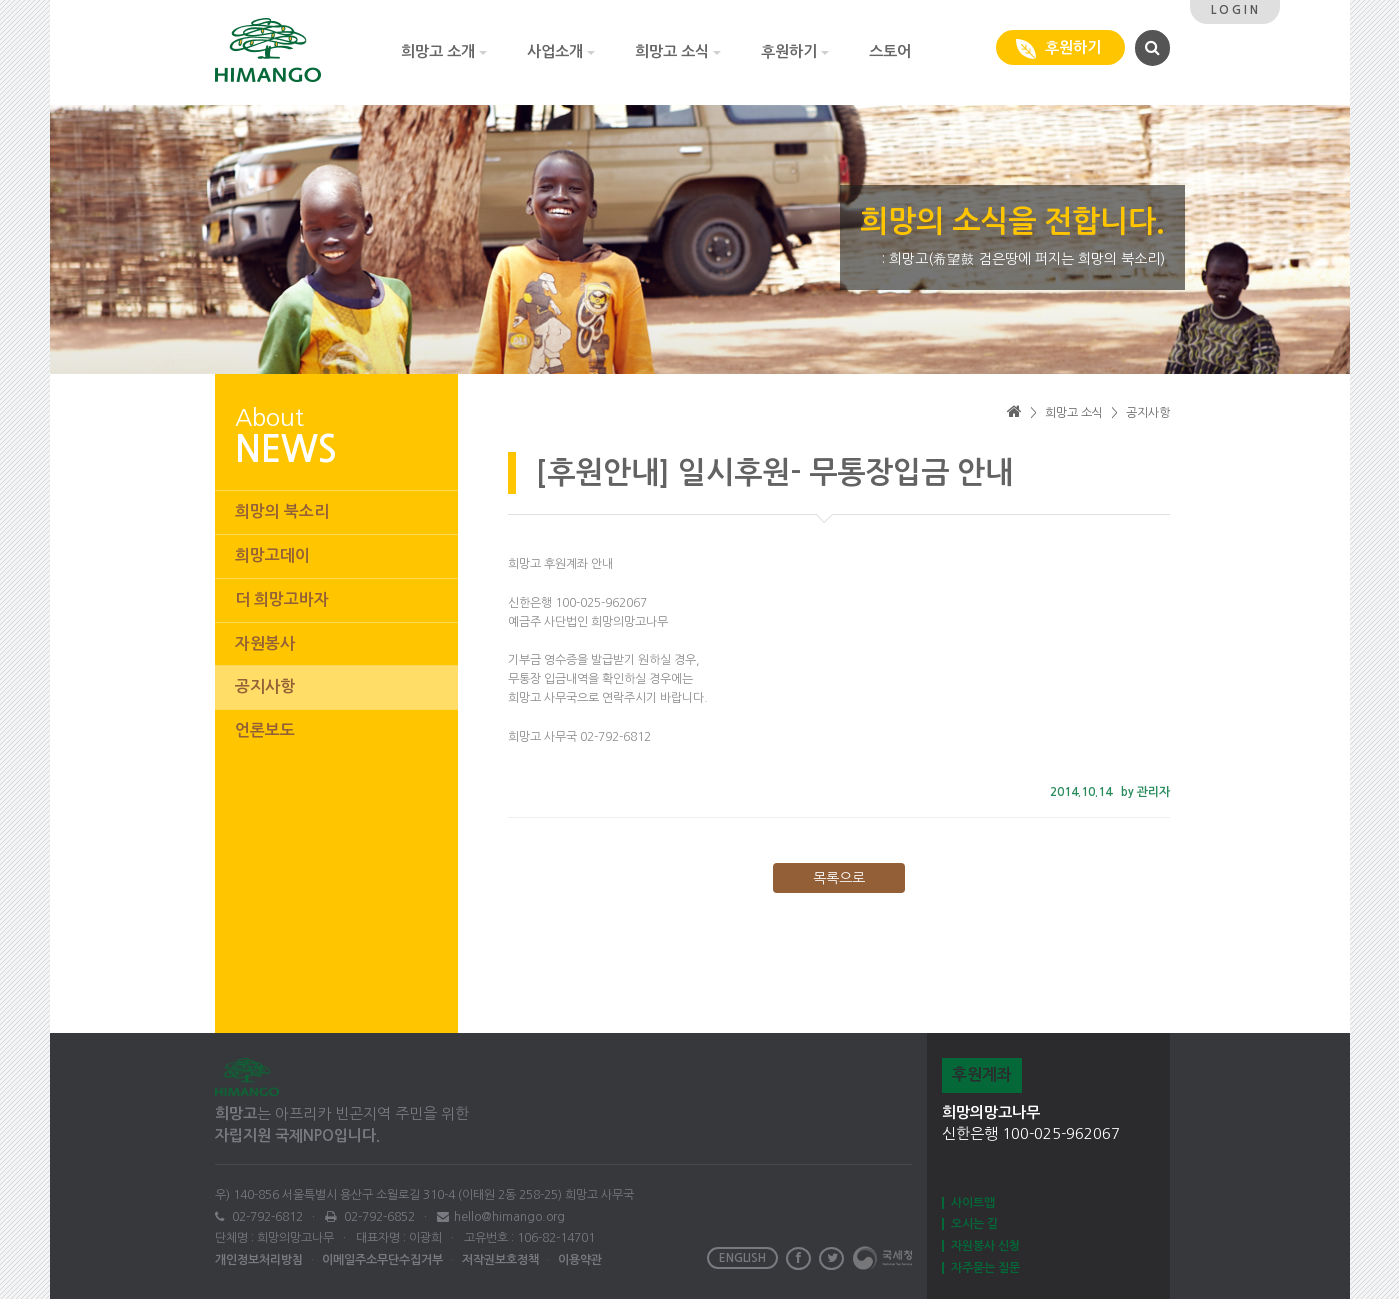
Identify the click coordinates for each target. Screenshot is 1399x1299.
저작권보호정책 (500, 1260)
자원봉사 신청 (985, 1246)
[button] (1150, 47)
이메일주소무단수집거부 (382, 1260)
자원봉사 (265, 643)
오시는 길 (974, 1224)
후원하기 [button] (1060, 49)
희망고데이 (272, 555)
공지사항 (265, 686)
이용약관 (580, 1260)
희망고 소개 (444, 51)
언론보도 (265, 730)
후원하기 (795, 51)
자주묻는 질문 (985, 1268)
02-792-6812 (266, 1217)
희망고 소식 (678, 51)
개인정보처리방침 (259, 1260)
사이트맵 (973, 1203)
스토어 (890, 51)
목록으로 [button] (839, 878)
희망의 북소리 (282, 511)
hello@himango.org (509, 1217)
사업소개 (561, 51)
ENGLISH (742, 1258)
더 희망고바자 (282, 599)
